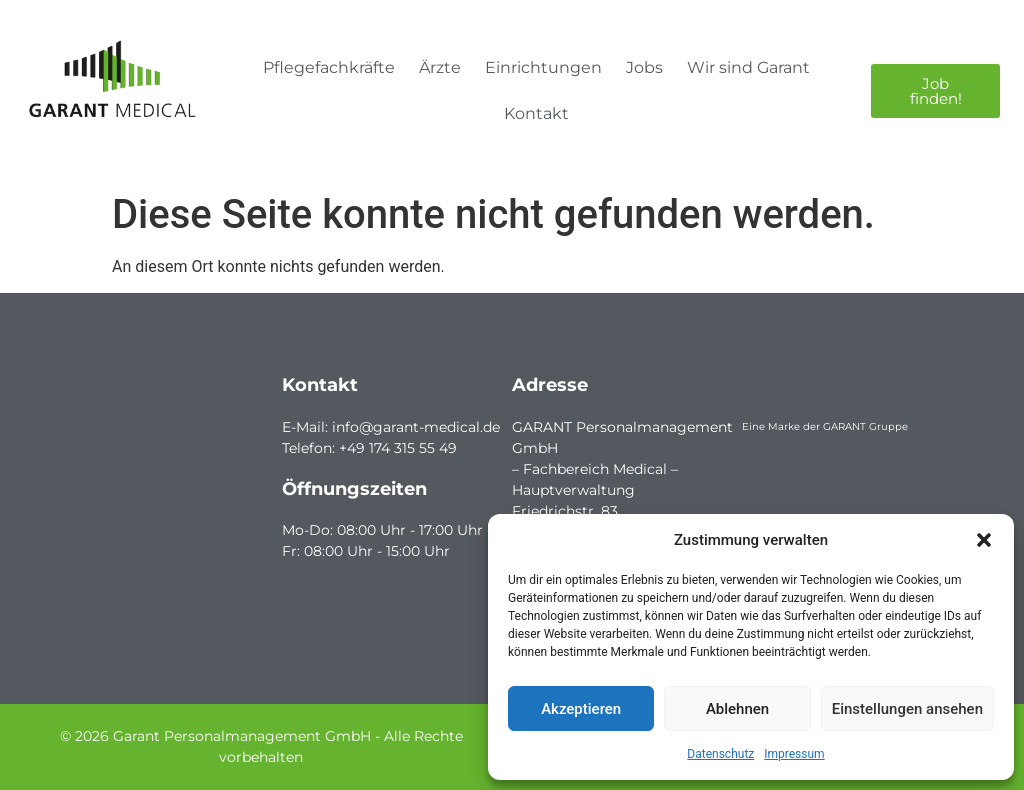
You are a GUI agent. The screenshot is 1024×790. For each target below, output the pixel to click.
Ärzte (440, 67)
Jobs (644, 67)
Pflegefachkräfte (329, 67)
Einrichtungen (543, 67)
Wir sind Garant (748, 67)
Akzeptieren (581, 709)
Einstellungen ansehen (907, 709)
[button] (984, 540)
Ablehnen (737, 709)
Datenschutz (720, 754)
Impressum (794, 754)
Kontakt (536, 113)
